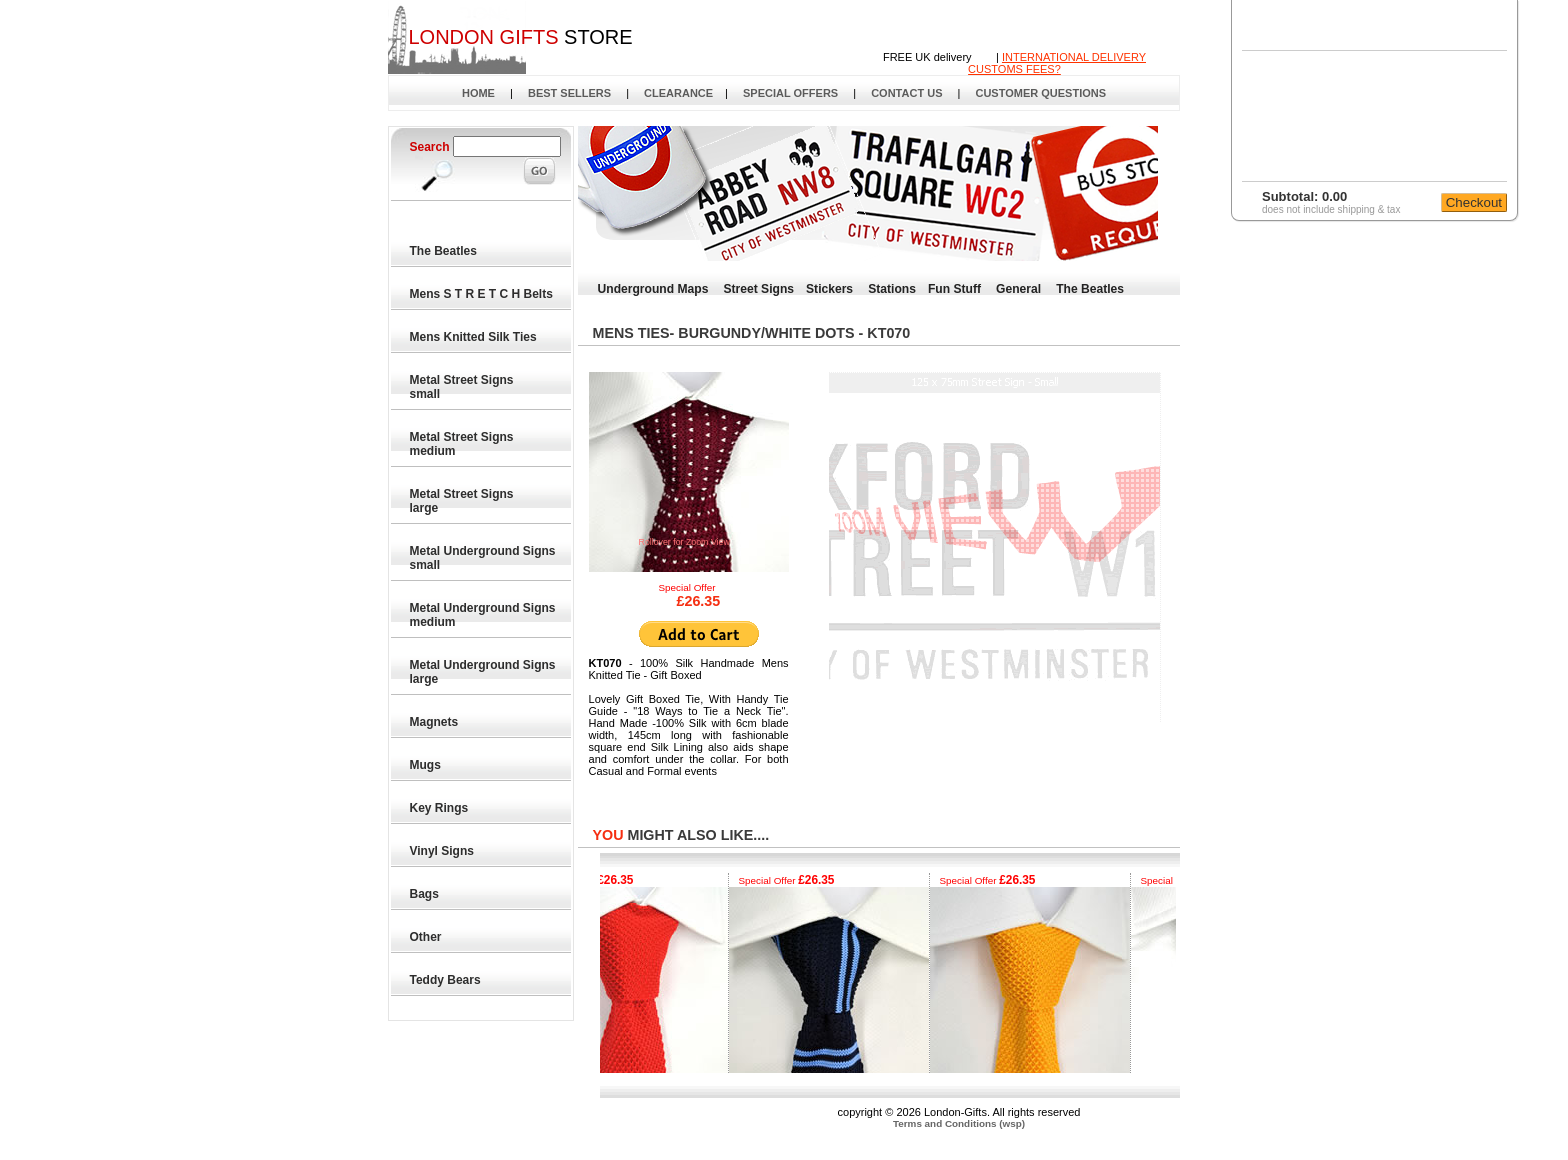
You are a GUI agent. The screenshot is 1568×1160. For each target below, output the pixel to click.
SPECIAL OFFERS (790, 93)
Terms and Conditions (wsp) (959, 1123)
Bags (425, 894)
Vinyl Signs (443, 851)
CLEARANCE (678, 93)
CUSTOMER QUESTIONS (1040, 93)
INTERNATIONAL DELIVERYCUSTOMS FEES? (1057, 63)
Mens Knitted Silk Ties (474, 337)
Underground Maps (653, 289)
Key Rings (440, 808)
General (1018, 289)
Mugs (426, 765)
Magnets (435, 722)
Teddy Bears (446, 980)
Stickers (829, 289)
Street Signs (758, 289)
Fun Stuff (954, 289)
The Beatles (444, 251)
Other (426, 937)
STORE (520, 37)
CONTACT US (906, 93)
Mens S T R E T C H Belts (482, 294)
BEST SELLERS (569, 93)
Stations (892, 289)
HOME (478, 93)
